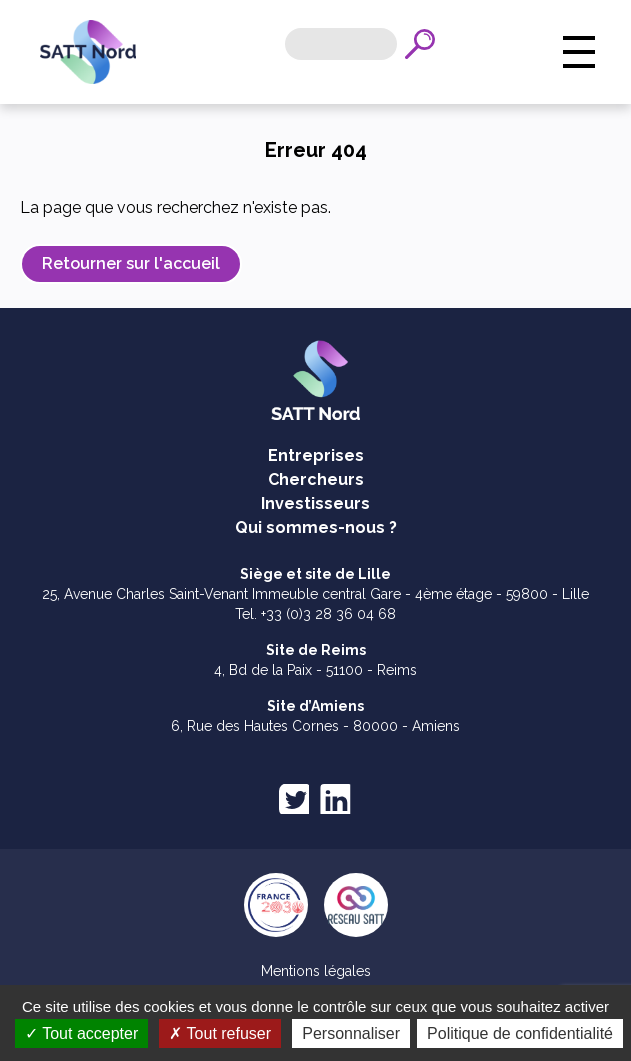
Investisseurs (315, 503)
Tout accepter (187, 1033)
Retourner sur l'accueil (131, 263)
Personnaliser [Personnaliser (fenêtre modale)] (458, 1033)
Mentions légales (316, 971)
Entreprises (316, 455)
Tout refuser (327, 1033)
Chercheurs (316, 479)
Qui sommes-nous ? (316, 527)
